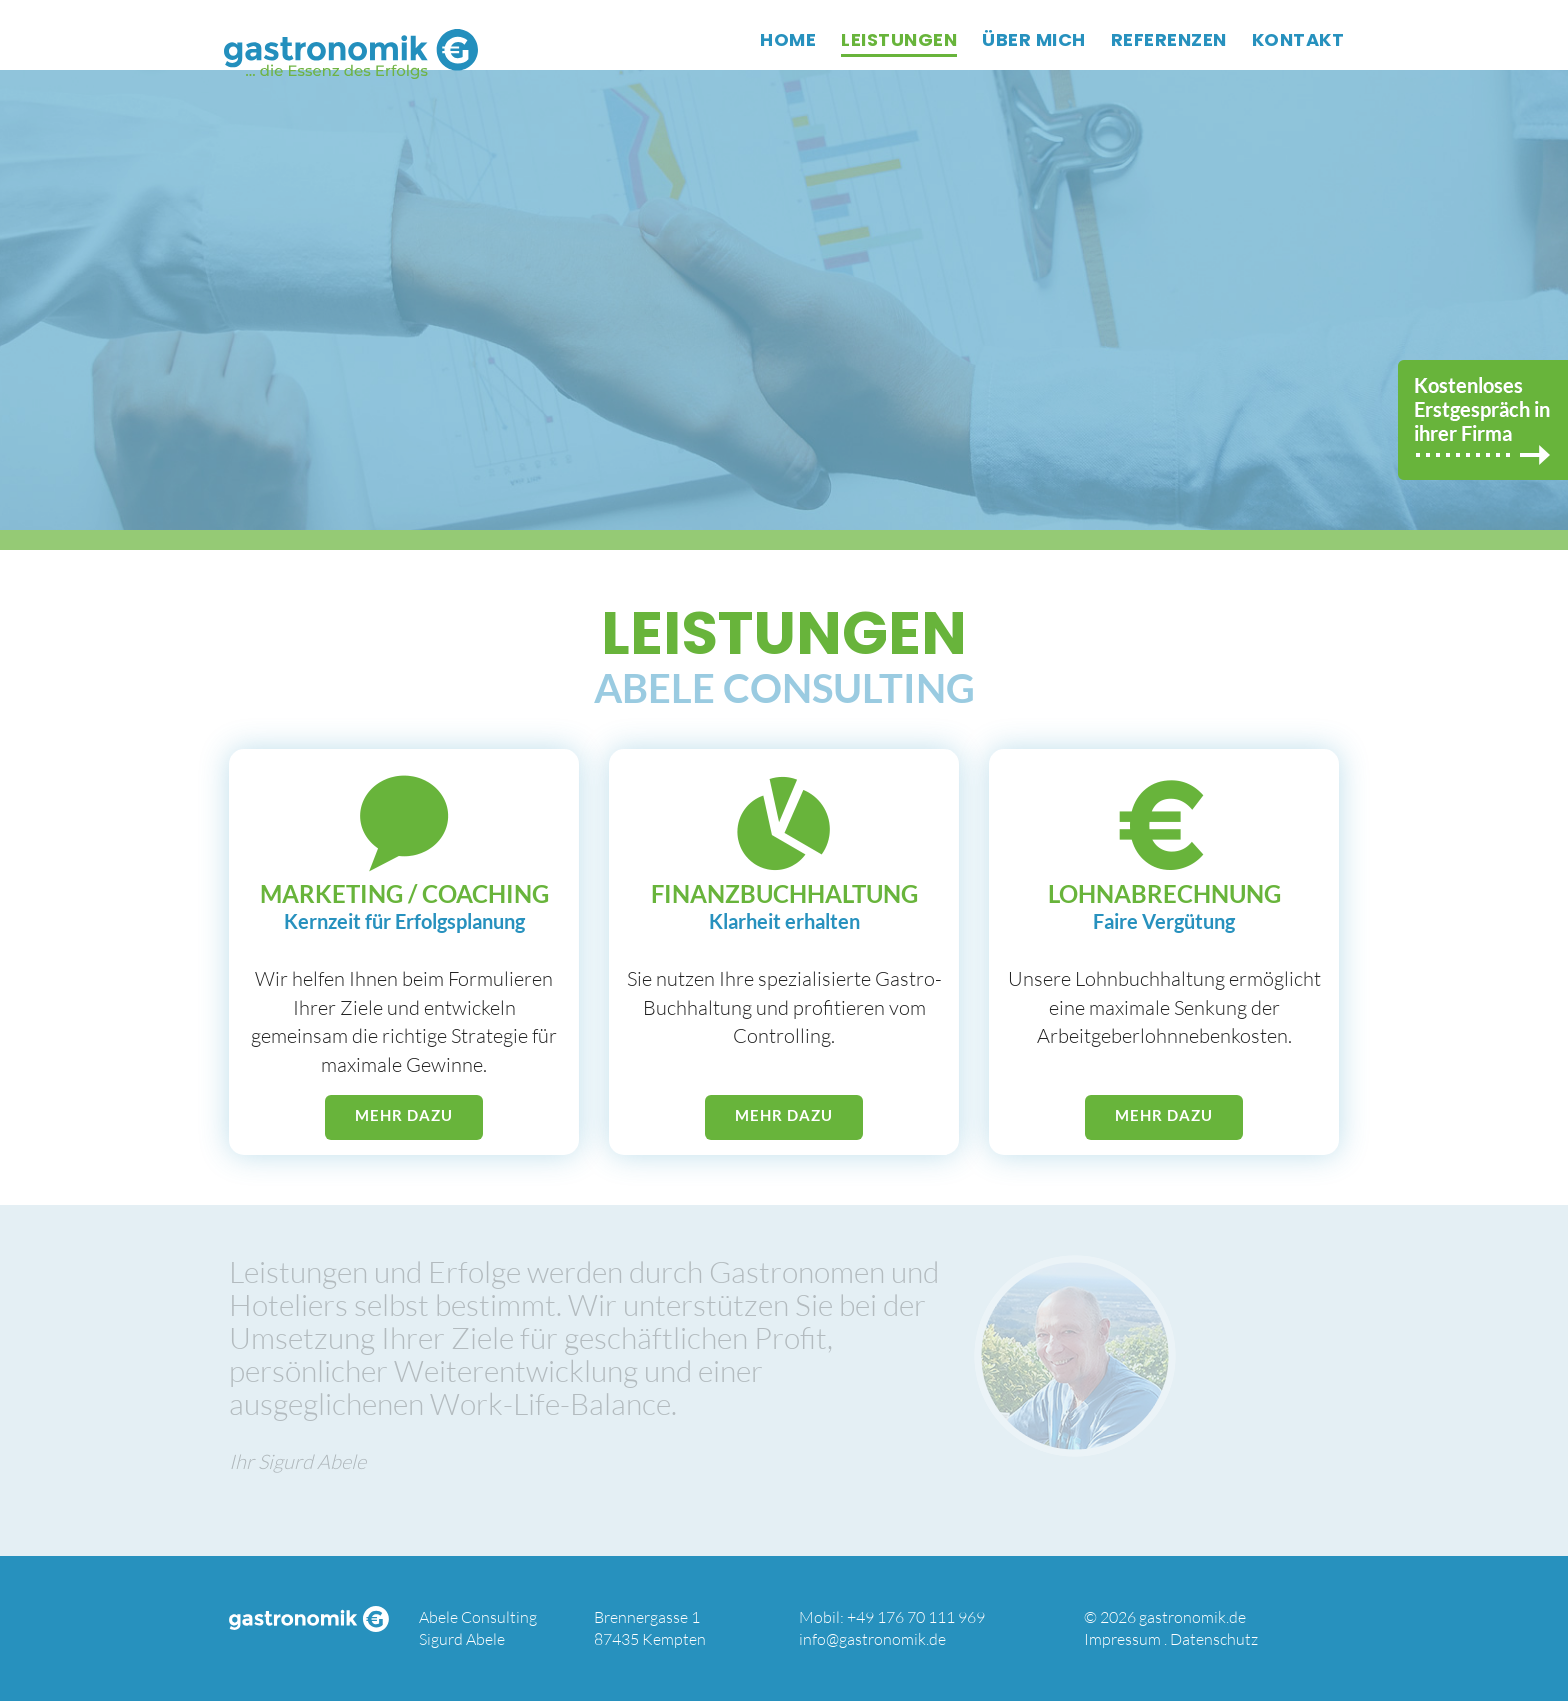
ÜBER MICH (1034, 39)
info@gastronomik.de (872, 1639)
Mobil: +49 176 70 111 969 (892, 1617)
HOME (788, 39)
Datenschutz (1214, 1639)
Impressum (1122, 1639)
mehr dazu (404, 1115)
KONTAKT (1298, 39)
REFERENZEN (1169, 39)
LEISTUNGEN (899, 39)
